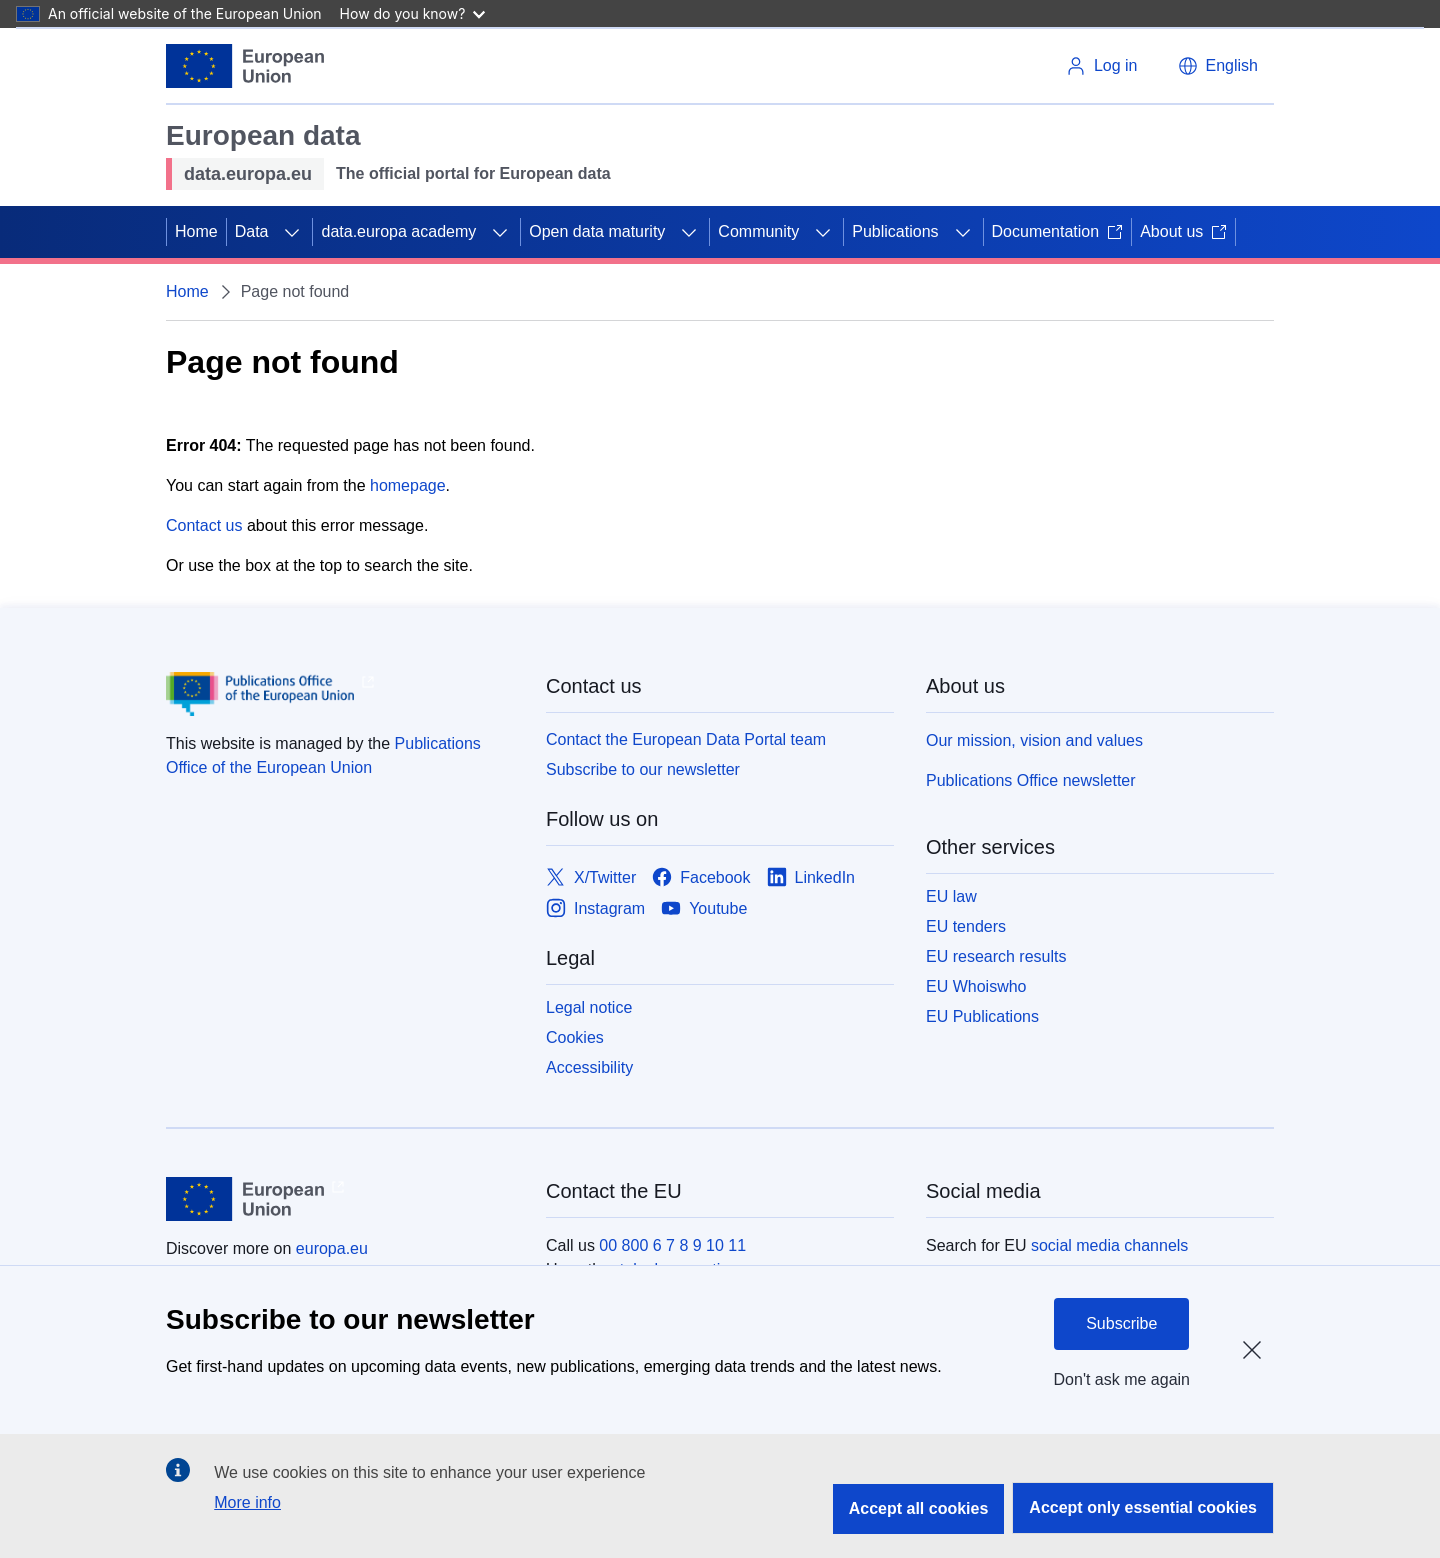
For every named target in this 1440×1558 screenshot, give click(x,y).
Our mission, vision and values (1034, 740)
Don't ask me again (1122, 1379)
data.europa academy (398, 231)
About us (1183, 231)
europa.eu (332, 1248)
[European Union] (245, 66)
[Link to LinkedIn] (811, 877)
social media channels (1109, 1245)
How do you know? (413, 13)
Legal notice (589, 1007)
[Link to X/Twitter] (591, 877)
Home (196, 231)
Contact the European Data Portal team (686, 739)
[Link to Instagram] (595, 908)
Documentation (1058, 231)
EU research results (996, 956)
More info (247, 1502)
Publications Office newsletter (1031, 780)
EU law (951, 896)
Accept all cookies (919, 1508)
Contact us (204, 525)
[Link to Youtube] (704, 908)
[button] (1218, 66)
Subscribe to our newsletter (643, 769)
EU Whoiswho (976, 986)
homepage (408, 485)
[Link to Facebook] (701, 877)
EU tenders (966, 926)
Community (758, 231)
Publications (895, 231)
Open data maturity (597, 231)
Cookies (575, 1037)
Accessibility (589, 1067)
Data (252, 231)
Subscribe (1121, 1323)
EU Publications (982, 1016)
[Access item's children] (292, 232)
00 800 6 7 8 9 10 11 (672, 1245)
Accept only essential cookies (1143, 1507)
